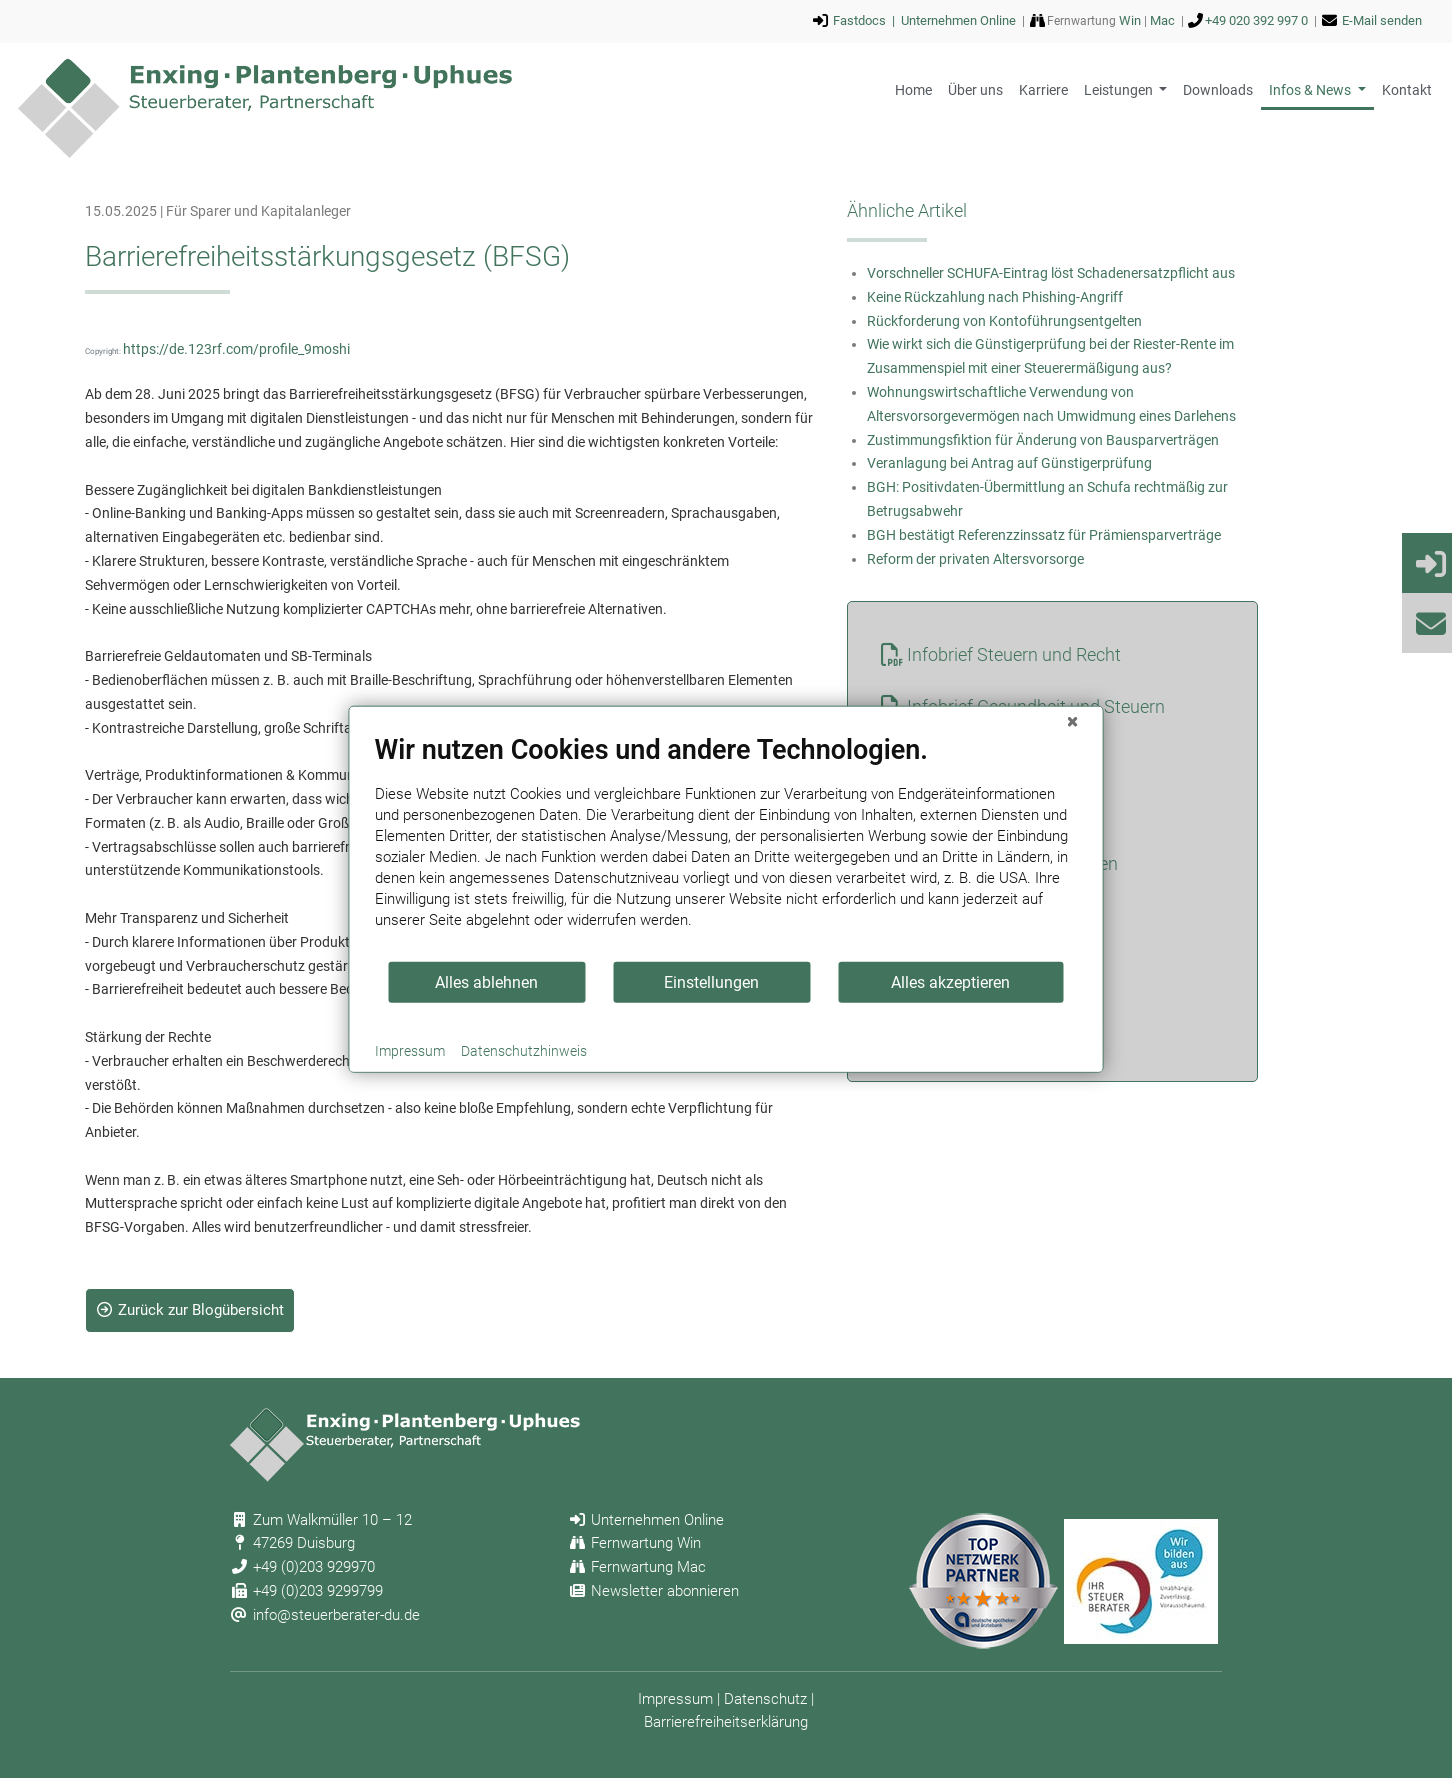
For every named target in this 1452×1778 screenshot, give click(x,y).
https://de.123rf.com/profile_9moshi (236, 349)
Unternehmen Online (958, 20)
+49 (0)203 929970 (314, 1567)
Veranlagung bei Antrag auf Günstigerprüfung (1009, 463)
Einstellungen (711, 981)
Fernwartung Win (646, 1543)
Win (1130, 20)
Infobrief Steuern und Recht (1014, 654)
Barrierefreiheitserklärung (726, 1722)
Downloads (1218, 90)
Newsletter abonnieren (665, 1591)
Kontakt (1407, 90)
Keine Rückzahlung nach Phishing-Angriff (995, 297)
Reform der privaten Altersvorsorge (975, 559)
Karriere (1043, 90)
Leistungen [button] (1120, 90)
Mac (1162, 20)
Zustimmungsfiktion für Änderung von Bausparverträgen (1043, 440)
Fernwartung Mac (648, 1567)
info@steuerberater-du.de (336, 1615)
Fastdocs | (867, 20)
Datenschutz (765, 1699)
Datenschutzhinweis (524, 1051)
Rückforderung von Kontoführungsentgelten (1004, 321)
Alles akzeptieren (950, 981)
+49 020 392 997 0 (1256, 20)
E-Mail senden (1382, 20)
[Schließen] (1073, 722)
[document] (726, 847)
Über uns (975, 90)
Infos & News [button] (1311, 90)
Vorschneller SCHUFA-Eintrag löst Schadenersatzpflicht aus (1051, 273)
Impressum (675, 1699)
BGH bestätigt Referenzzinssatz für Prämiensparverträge (1044, 535)
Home (913, 90)
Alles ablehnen (486, 981)
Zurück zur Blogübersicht (190, 1310)
